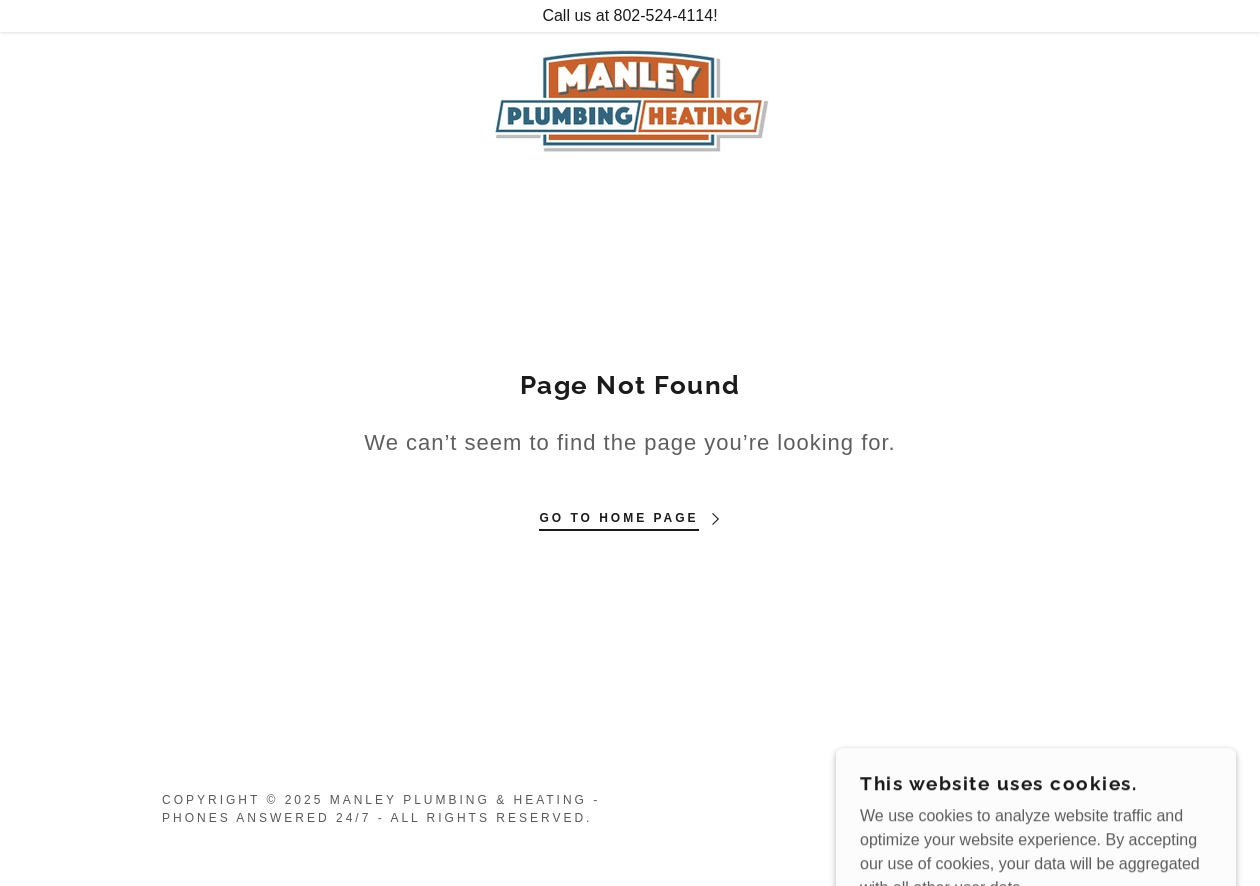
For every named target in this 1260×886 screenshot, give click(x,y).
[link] (630, 98)
